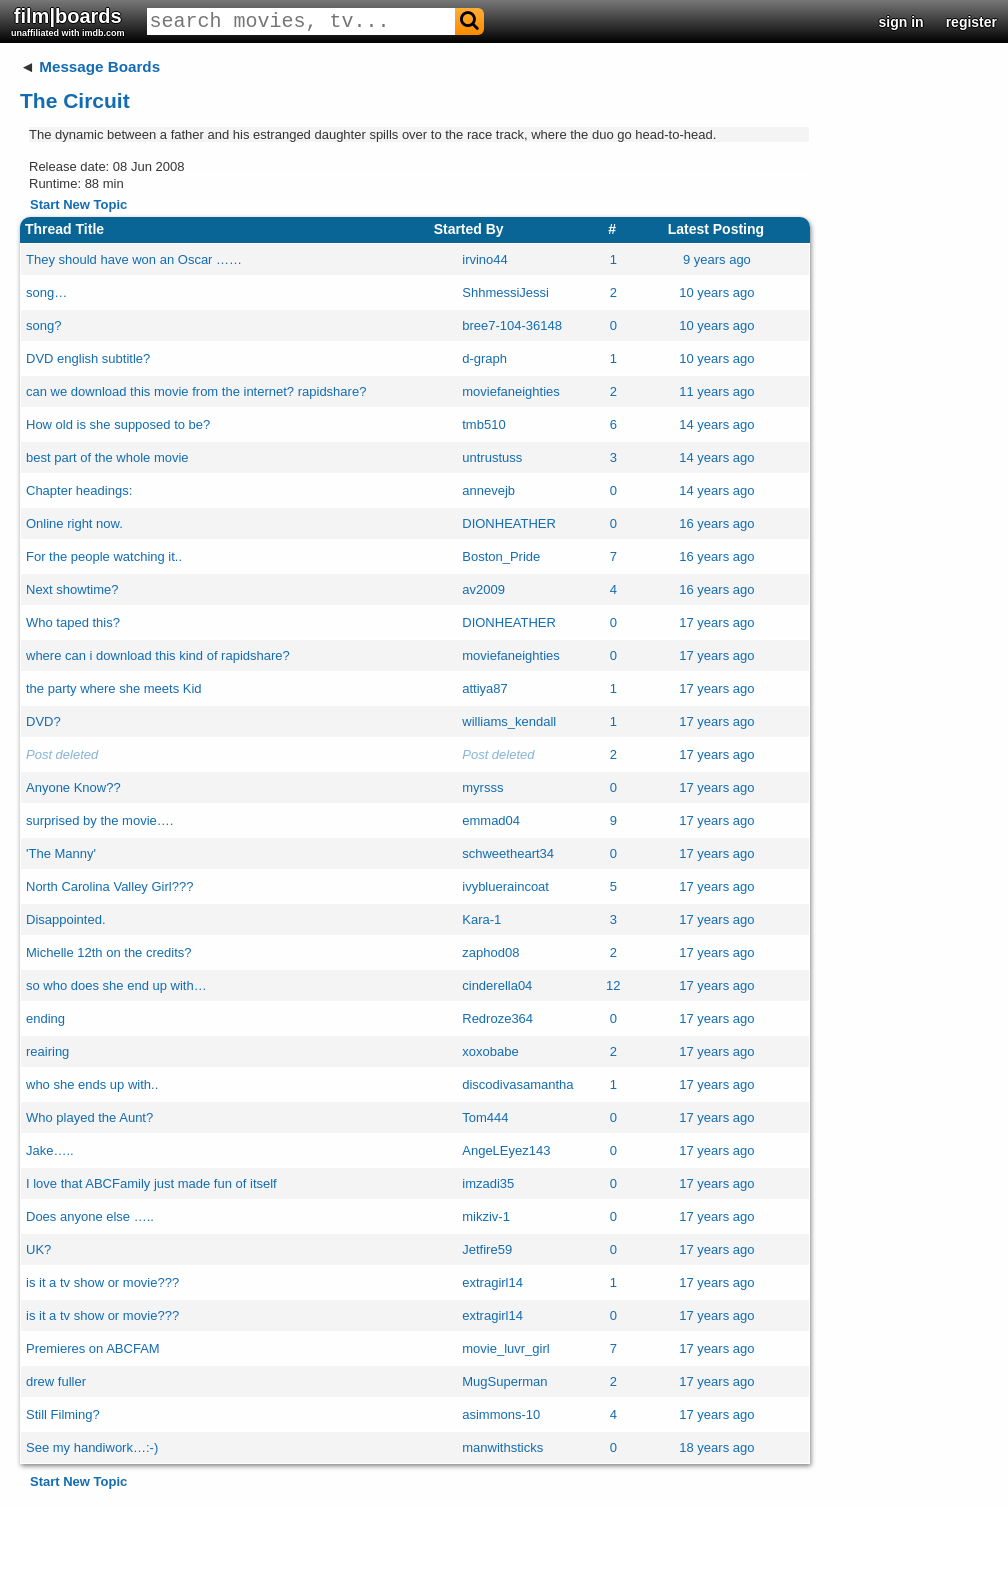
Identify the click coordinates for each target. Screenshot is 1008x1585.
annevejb (488, 490)
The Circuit (75, 100)
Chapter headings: (79, 490)
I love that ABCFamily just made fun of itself (151, 1183)
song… (46, 292)
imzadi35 (488, 1183)
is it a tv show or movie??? (102, 1282)
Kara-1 (481, 919)
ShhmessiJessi (505, 292)
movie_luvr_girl (505, 1348)
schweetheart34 (508, 853)
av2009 (483, 589)
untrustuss (492, 457)
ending (45, 1018)
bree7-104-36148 (512, 325)
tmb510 (483, 424)
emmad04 (491, 820)
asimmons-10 (501, 1414)
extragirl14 (492, 1282)
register (971, 22)
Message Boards (99, 66)
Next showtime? (72, 589)
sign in (901, 22)
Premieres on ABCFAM (93, 1348)
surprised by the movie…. (99, 820)
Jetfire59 (487, 1249)
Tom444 (485, 1117)
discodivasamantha (517, 1084)
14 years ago (716, 424)
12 (613, 985)
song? (43, 325)
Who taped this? (73, 622)
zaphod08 (490, 952)
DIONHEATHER (509, 523)
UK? (38, 1249)
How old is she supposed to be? (118, 424)
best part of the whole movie (107, 457)
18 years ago (716, 1447)
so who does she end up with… (116, 985)
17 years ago (716, 622)
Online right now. (74, 523)
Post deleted (62, 754)
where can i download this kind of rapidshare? (158, 655)
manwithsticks (502, 1447)
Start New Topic (78, 204)
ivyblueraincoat (505, 886)
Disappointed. (66, 919)
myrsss (482, 787)
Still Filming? (63, 1414)
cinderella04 (497, 985)
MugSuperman (504, 1381)
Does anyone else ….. (90, 1216)
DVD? (43, 721)
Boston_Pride (501, 556)
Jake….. (50, 1150)
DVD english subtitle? (88, 358)
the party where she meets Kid (114, 688)
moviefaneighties (511, 391)
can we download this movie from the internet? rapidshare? (196, 391)
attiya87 (485, 688)
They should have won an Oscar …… (134, 259)
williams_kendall (509, 721)
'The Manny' (61, 853)
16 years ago (716, 523)
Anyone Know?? (73, 787)
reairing (47, 1051)
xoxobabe (490, 1051)
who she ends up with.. (92, 1084)
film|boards (68, 21)
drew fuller (56, 1381)
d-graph (484, 358)
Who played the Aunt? (89, 1117)
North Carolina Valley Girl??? (109, 886)
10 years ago (716, 292)
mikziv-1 (486, 1216)
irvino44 (485, 259)
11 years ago (716, 391)
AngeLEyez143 (506, 1150)
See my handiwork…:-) (92, 1447)
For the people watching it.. (104, 556)
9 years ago (717, 259)
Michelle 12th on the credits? (108, 952)
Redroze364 (497, 1018)
